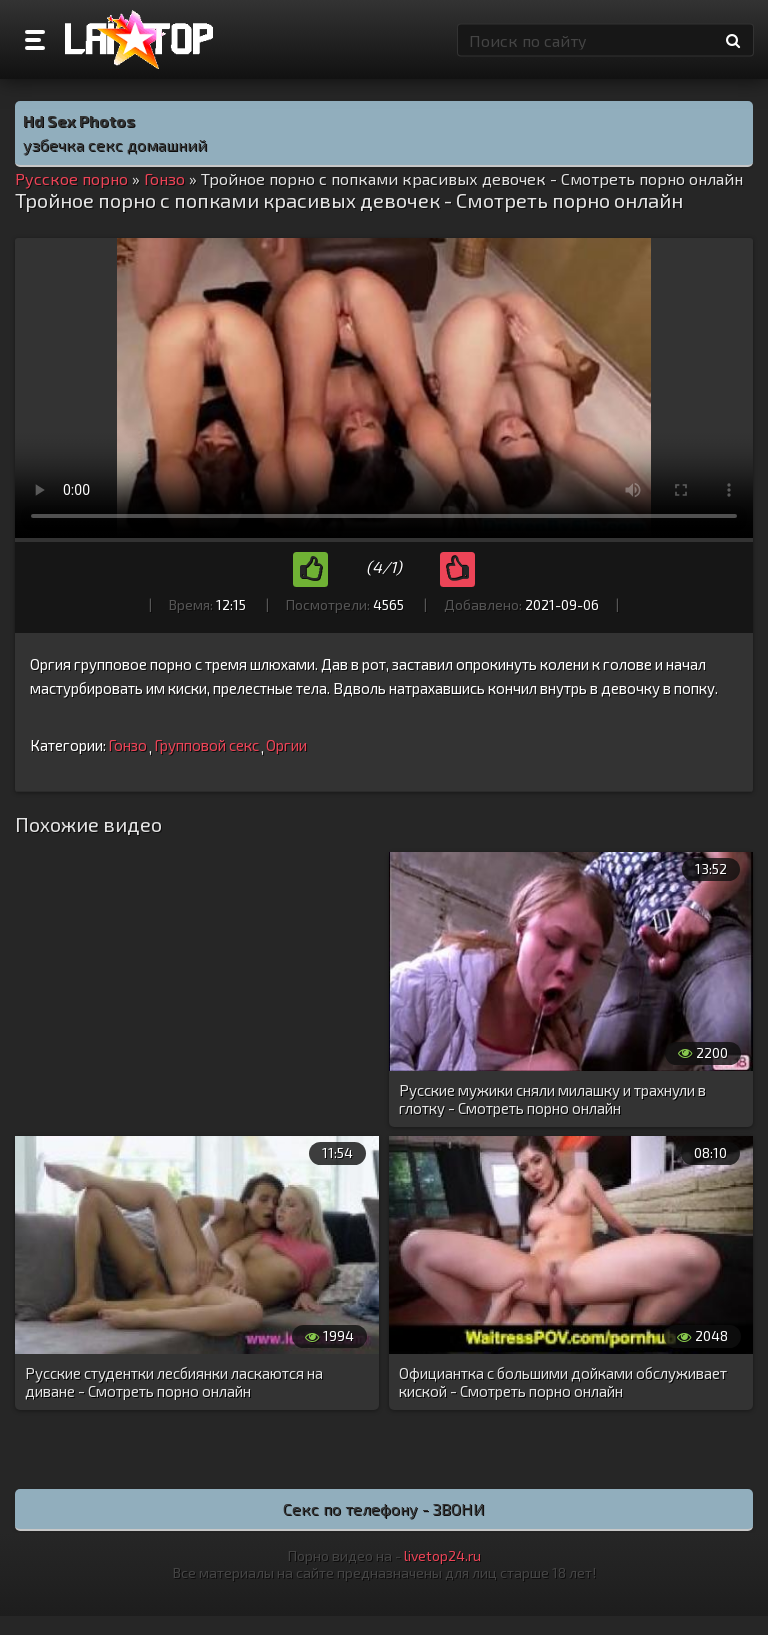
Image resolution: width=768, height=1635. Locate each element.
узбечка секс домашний (115, 144)
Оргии (286, 745)
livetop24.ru (442, 1555)
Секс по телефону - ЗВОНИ (384, 1508)
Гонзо (127, 745)
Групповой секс (206, 745)
